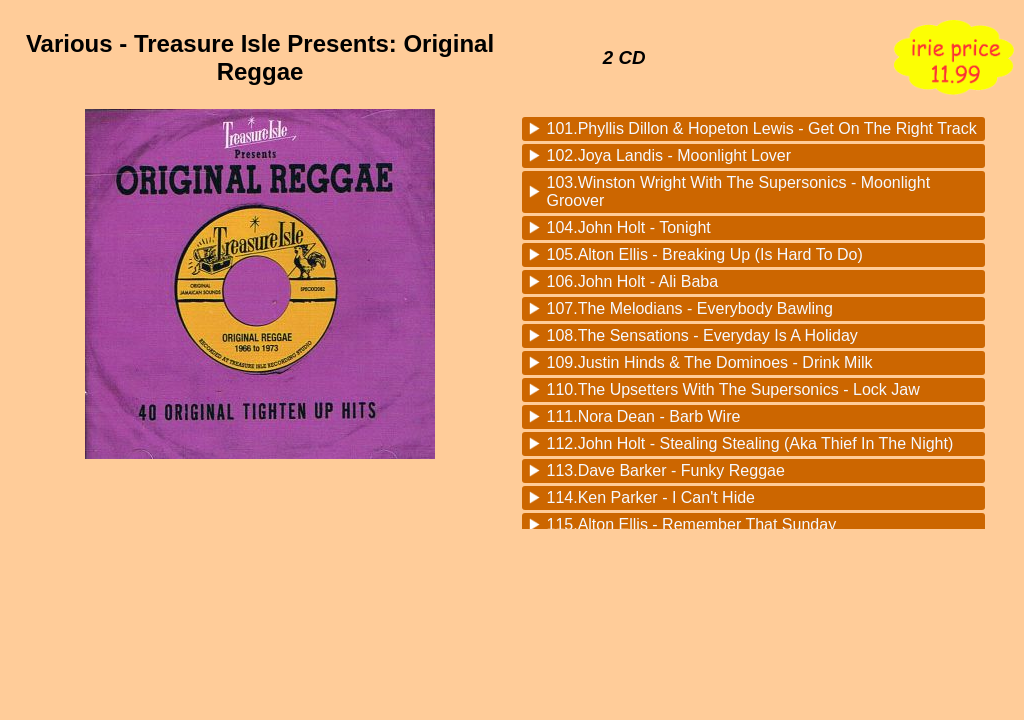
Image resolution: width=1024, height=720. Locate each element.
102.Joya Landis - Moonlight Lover (669, 155)
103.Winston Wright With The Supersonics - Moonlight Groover (739, 191)
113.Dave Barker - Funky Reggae (666, 470)
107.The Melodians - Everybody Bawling (690, 308)
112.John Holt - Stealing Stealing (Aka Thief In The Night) (750, 443)
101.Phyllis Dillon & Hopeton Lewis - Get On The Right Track (762, 128)
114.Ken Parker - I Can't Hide (651, 497)
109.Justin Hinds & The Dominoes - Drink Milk (710, 362)
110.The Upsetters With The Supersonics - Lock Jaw (733, 389)
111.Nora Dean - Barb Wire (644, 416)
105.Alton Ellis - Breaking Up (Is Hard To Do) (705, 254)
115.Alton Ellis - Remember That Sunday (692, 524)
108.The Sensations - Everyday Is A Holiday (702, 335)
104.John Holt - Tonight (629, 227)
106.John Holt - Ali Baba (633, 281)
